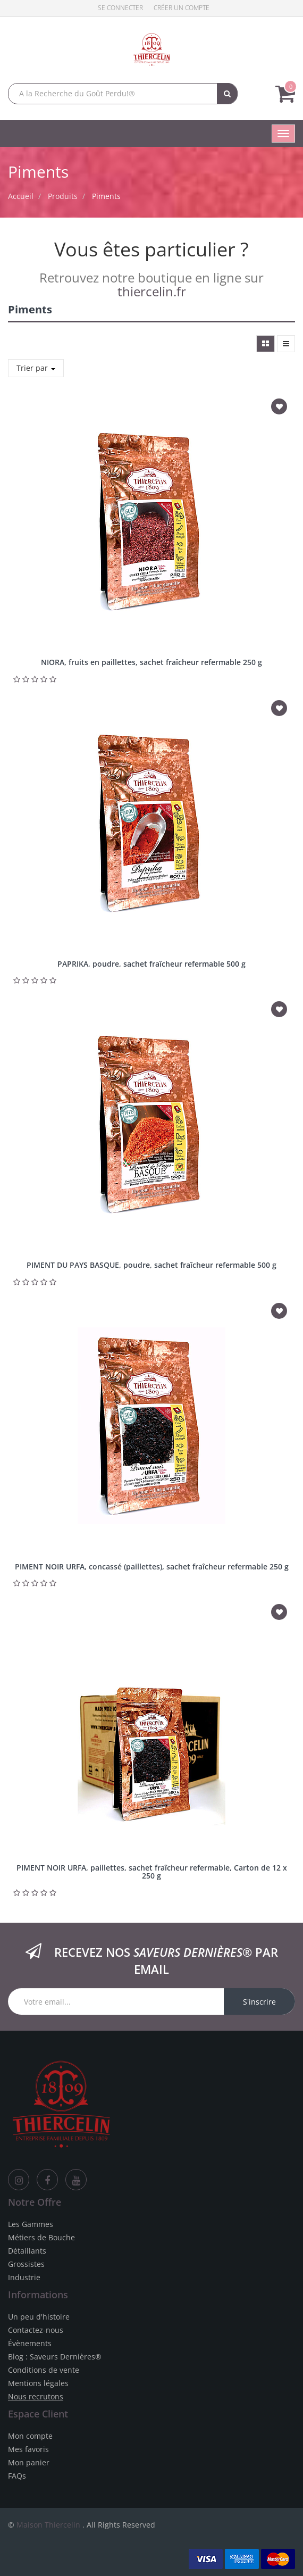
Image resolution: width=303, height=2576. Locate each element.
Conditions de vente (43, 2370)
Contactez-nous (35, 2330)
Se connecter (120, 7)
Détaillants (27, 2251)
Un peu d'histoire (39, 2317)
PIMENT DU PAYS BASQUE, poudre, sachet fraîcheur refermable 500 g (151, 1265)
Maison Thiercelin (48, 2525)
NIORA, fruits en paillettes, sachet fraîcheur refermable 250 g (151, 662)
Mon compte (30, 2436)
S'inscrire (259, 2002)
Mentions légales (38, 2383)
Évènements (30, 2343)
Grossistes (26, 2264)
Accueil (20, 196)
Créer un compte (181, 7)
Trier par (35, 368)
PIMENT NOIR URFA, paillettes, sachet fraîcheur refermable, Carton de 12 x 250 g (151, 1872)
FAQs (17, 2476)
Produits (63, 196)
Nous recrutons (35, 2396)
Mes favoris (28, 2449)
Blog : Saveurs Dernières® (55, 2356)
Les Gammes (30, 2224)
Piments (106, 196)
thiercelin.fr (151, 291)
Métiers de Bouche (41, 2237)
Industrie (24, 2277)
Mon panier (28, 2462)
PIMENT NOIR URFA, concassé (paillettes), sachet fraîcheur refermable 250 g (152, 1566)
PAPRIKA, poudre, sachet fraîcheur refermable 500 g (151, 964)
